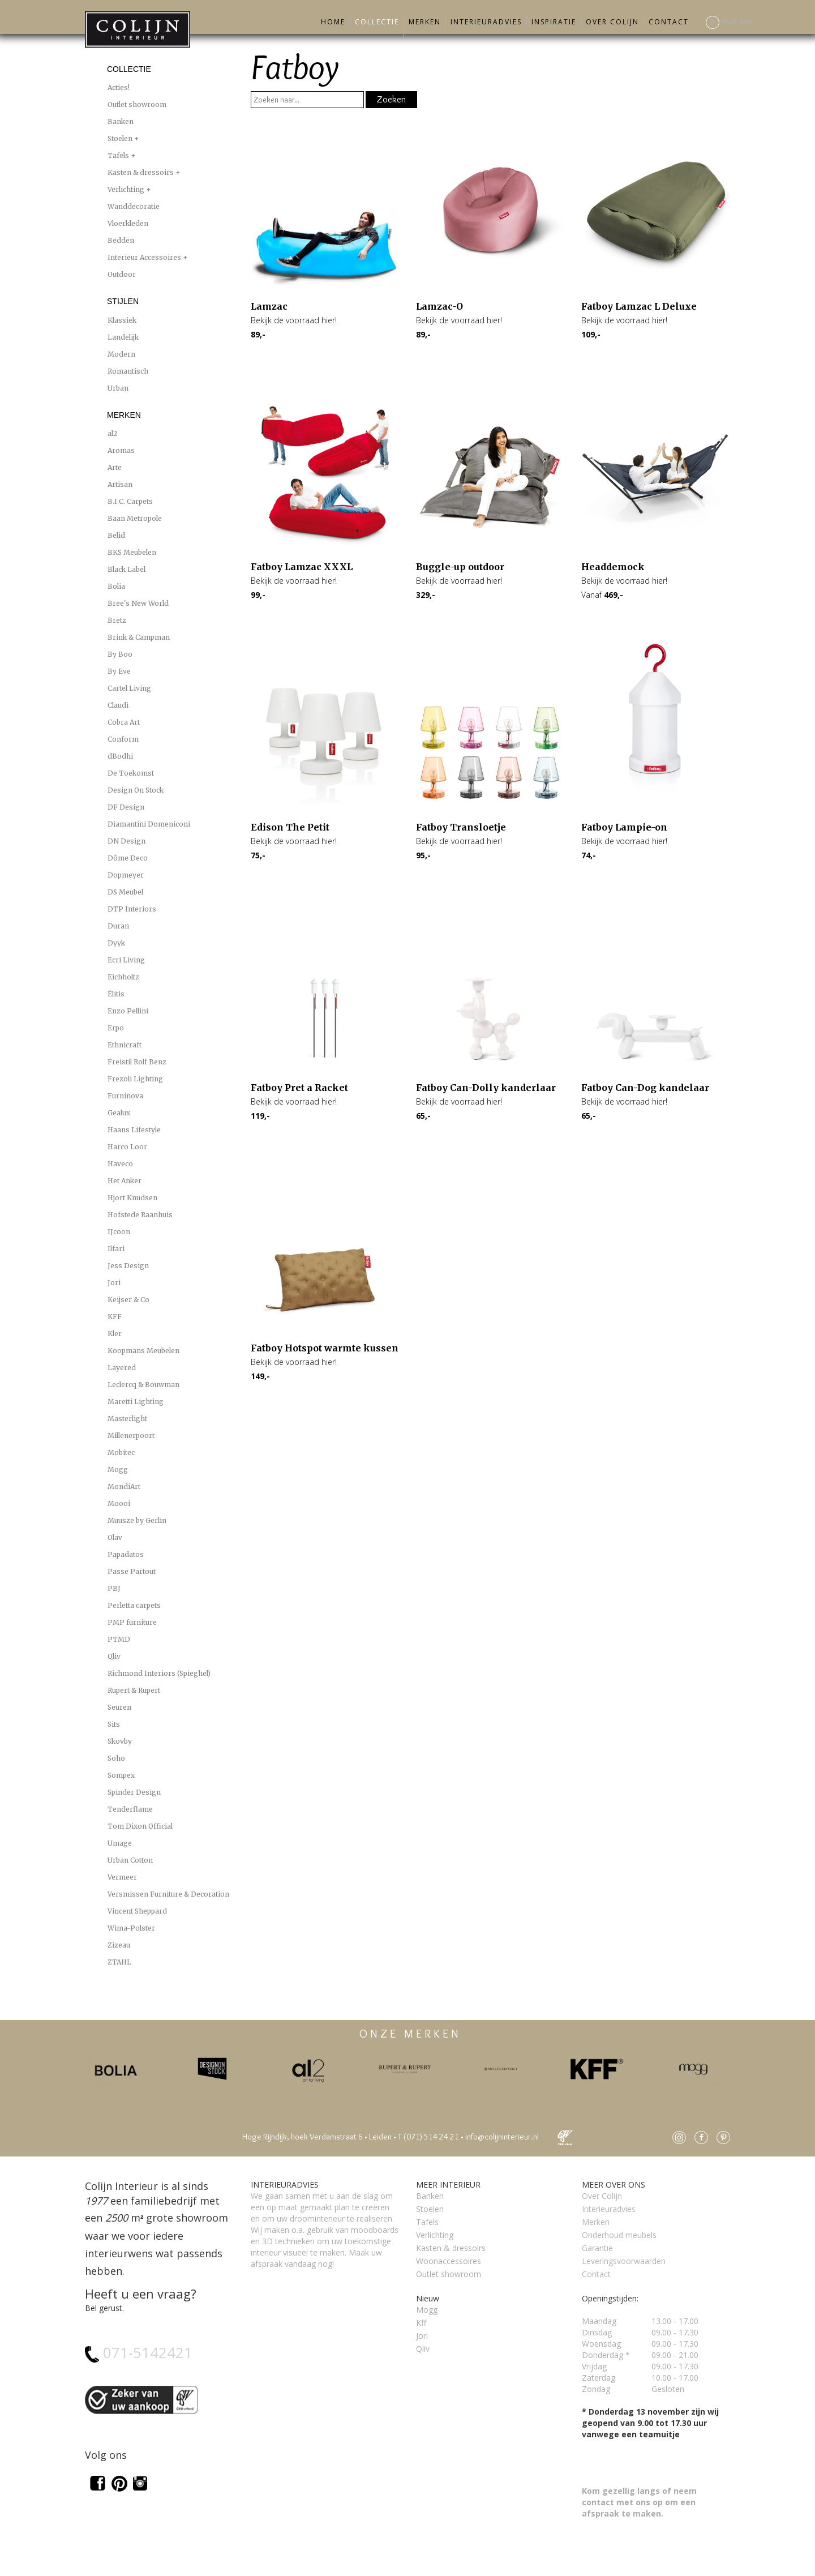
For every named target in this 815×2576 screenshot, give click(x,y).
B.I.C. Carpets (130, 501)
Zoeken (391, 99)
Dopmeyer (126, 875)
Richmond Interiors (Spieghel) (159, 1673)
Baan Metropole (135, 518)
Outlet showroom (137, 104)
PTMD (119, 1639)
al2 (112, 433)
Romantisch (128, 371)
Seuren (119, 1707)
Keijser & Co (128, 1299)
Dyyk (116, 943)
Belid (116, 535)
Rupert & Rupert (134, 1690)
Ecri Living (126, 960)
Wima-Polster (131, 1928)
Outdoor (122, 274)
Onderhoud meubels (619, 2235)
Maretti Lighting (136, 1401)
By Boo (120, 654)
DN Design (126, 841)
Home (333, 22)
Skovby (120, 1741)
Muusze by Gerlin (137, 1520)
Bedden (121, 240)
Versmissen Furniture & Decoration (168, 1894)
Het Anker (124, 1180)
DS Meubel (125, 892)
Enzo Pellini (128, 1011)
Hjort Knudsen (132, 1197)
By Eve (119, 671)
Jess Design (128, 1265)
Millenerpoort (131, 1435)
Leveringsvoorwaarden (624, 2261)
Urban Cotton (130, 1860)
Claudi (118, 705)
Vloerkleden (128, 223)
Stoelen (121, 138)
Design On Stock (136, 790)
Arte (115, 467)
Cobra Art (124, 722)
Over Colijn (612, 22)
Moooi (119, 1503)
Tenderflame (130, 1809)
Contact (669, 22)
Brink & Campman (139, 637)
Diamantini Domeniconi (149, 824)
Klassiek (122, 320)
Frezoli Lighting (135, 1079)
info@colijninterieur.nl (502, 2137)
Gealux (119, 1113)
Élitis (116, 994)
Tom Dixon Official (140, 1826)
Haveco (120, 1163)
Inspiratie (553, 22)
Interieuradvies (486, 22)
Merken (425, 22)
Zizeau (119, 1945)
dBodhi (120, 756)
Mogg (118, 1469)
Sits (114, 1724)
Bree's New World (138, 603)
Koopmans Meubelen (143, 1350)
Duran (118, 926)
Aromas (121, 450)
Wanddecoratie (134, 206)
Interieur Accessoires (145, 257)
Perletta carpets (134, 1605)
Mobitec (121, 1452)
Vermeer (122, 1877)
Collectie (377, 22)
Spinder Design (134, 1792)
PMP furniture (132, 1622)
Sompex (121, 1775)
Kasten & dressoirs (141, 172)
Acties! (119, 87)
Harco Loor (127, 1146)
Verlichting (127, 189)
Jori (114, 1282)
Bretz (117, 620)
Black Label (126, 569)
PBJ (114, 1588)
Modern (121, 354)
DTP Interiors (132, 909)
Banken (121, 121)
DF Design (126, 807)
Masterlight (127, 1418)
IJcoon (119, 1231)
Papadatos (126, 1554)
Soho (116, 1758)
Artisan (120, 484)
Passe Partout (132, 1571)
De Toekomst (131, 773)
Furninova (125, 1096)
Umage (120, 1843)
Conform (123, 739)
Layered (122, 1367)
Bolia (116, 586)
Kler (115, 1333)
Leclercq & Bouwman (143, 1384)
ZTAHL (119, 1962)
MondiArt (124, 1486)
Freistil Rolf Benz (137, 1062)
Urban (118, 388)
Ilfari (116, 1248)
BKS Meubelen (132, 552)
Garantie (597, 2248)
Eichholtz (123, 977)
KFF (115, 1316)
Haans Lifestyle (134, 1130)
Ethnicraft (124, 1045)
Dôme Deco (128, 858)
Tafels (119, 155)
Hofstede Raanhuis (140, 1214)
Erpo (116, 1028)
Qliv (114, 1656)
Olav (115, 1537)
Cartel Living (129, 688)
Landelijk (123, 337)
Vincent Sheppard (137, 1911)
